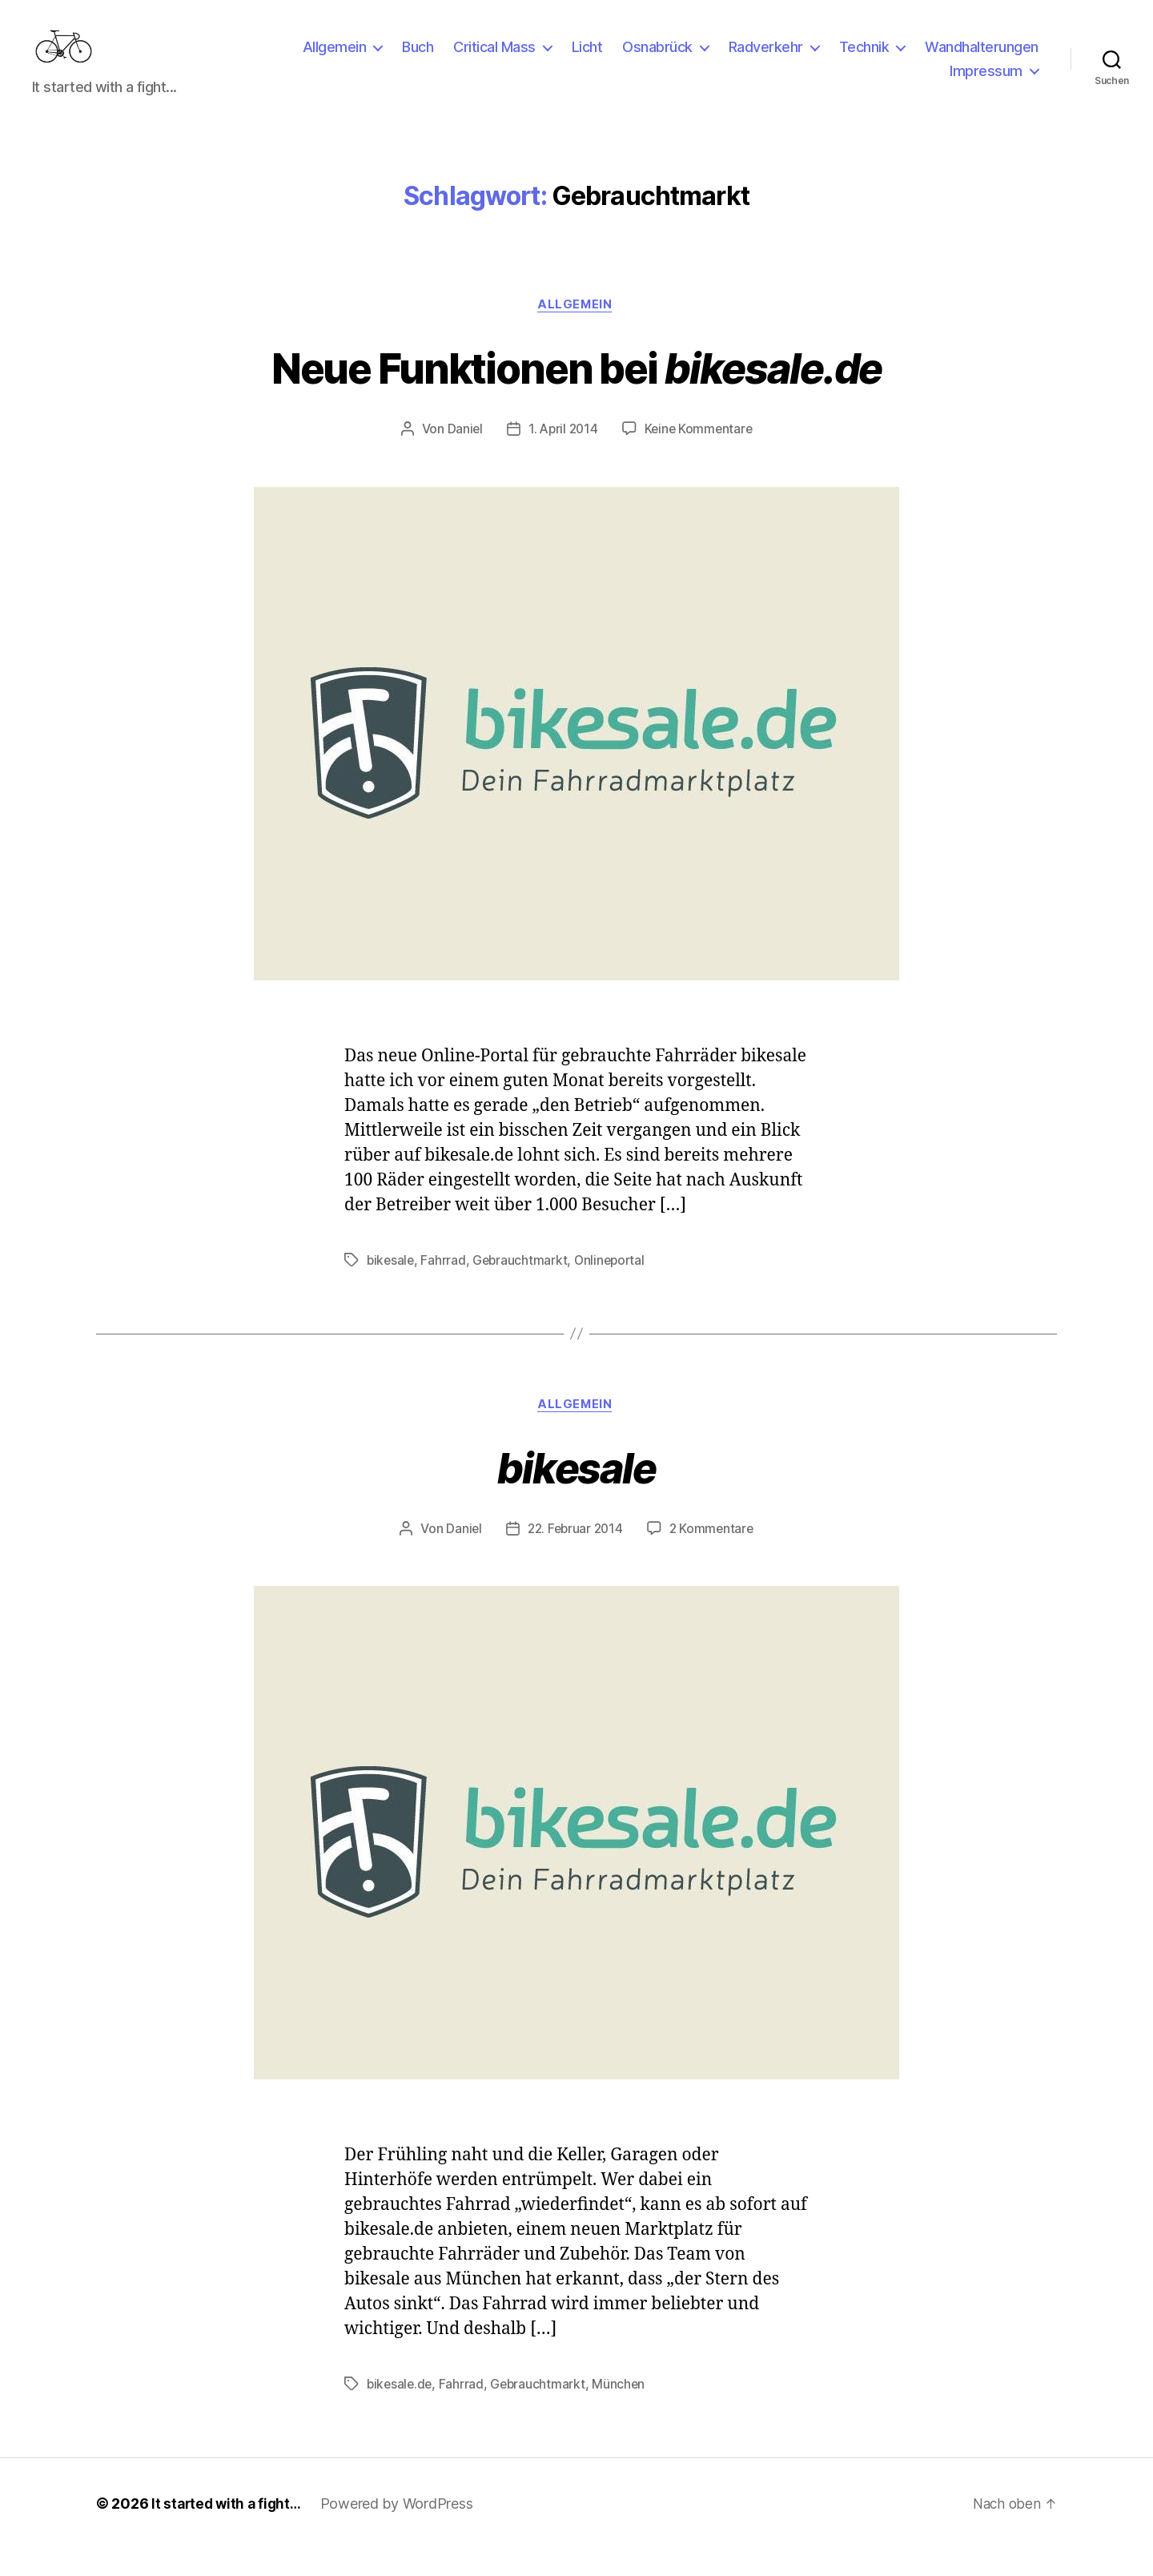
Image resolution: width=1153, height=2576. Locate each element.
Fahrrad (445, 1286)
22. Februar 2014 (574, 1556)
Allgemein (335, 58)
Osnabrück (657, 58)
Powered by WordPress (402, 2530)
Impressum (986, 82)
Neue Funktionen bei (576, 391)
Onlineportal (615, 1286)
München (623, 2411)
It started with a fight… (229, 2530)
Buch (417, 58)
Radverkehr (766, 58)
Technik (864, 58)
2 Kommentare (714, 1556)
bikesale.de (401, 2411)
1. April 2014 (562, 455)
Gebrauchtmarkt (523, 1286)
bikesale (391, 1286)
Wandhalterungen (982, 58)
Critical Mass (494, 58)
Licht (587, 58)
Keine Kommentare (700, 455)
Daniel (462, 455)
